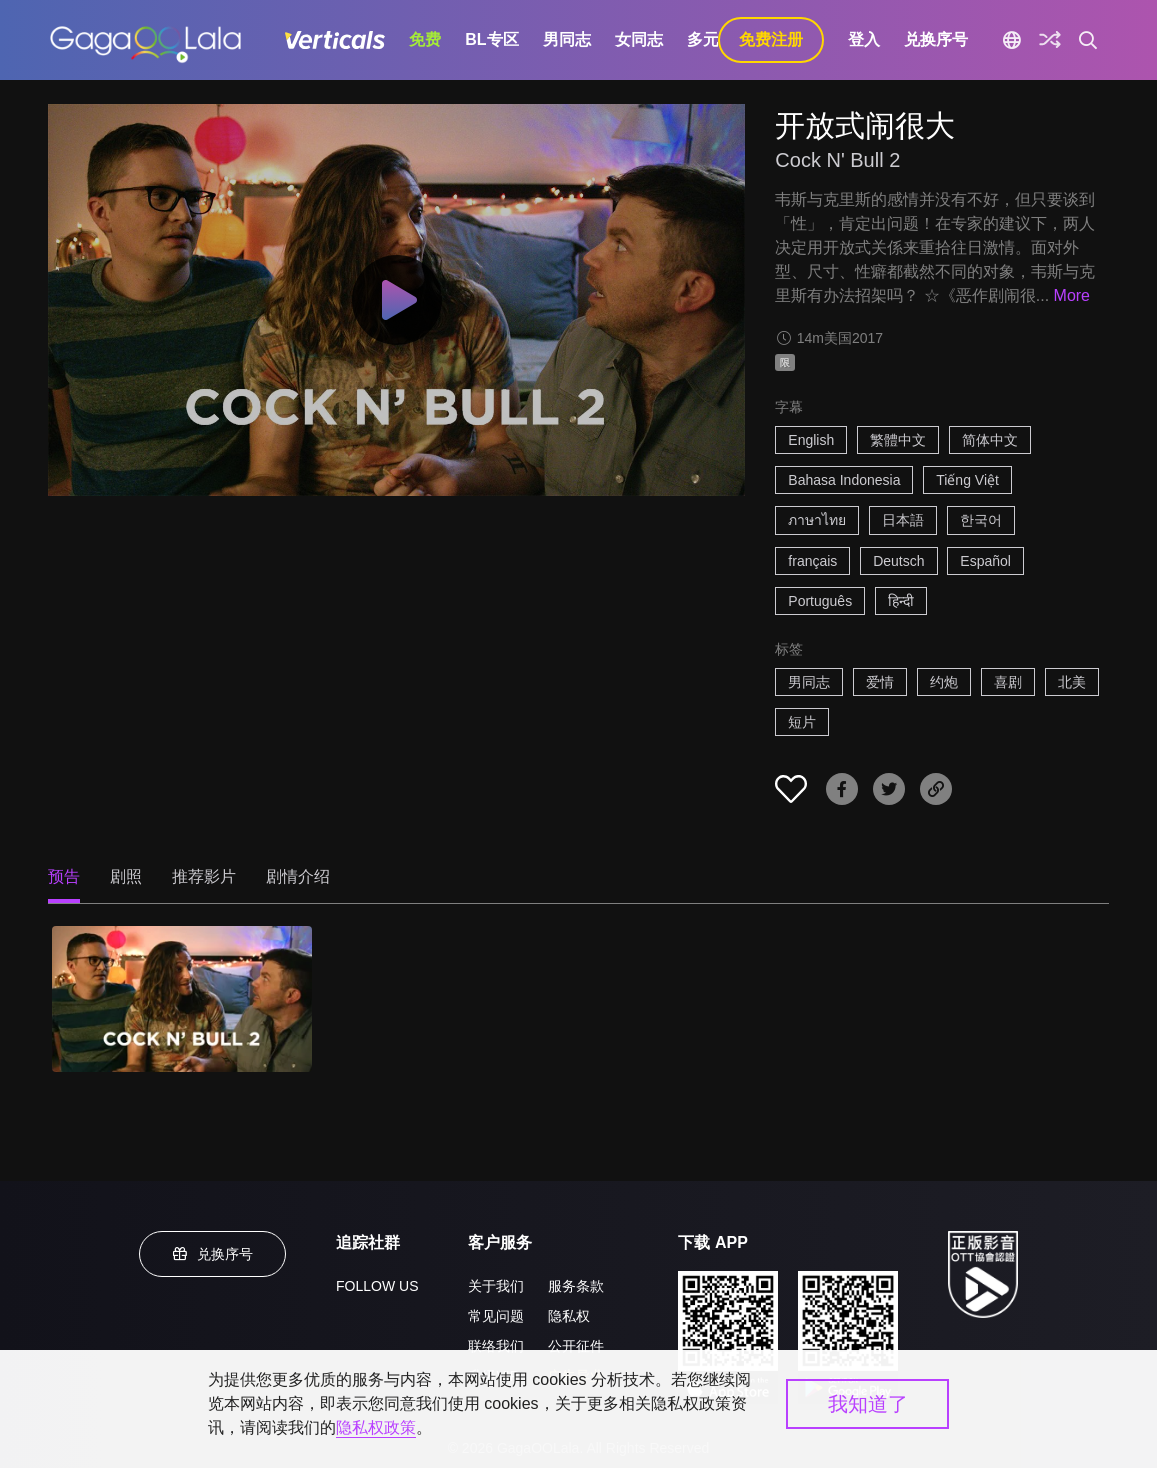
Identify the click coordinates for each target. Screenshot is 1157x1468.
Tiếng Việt (967, 480)
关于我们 (496, 1286)
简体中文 (990, 440)
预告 (64, 876)
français (812, 561)
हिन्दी (901, 601)
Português (820, 601)
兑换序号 (936, 39)
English (811, 440)
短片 (802, 722)
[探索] (1050, 40)
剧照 (126, 876)
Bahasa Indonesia (844, 480)
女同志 (639, 39)
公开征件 (576, 1346)
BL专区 (491, 39)
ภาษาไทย (817, 520)
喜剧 (1008, 682)
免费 (425, 39)
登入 (864, 39)
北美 (1072, 682)
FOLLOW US (377, 1286)
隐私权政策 (376, 1427)
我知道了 (868, 1404)
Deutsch (898, 561)
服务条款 (576, 1286)
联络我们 (496, 1346)
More (1072, 295)
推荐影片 (204, 876)
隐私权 (569, 1316)
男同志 (567, 39)
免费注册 (771, 39)
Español (985, 561)
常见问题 (496, 1316)
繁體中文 (898, 440)
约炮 (944, 682)
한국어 (981, 520)
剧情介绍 (298, 876)
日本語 (903, 520)
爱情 (880, 682)
